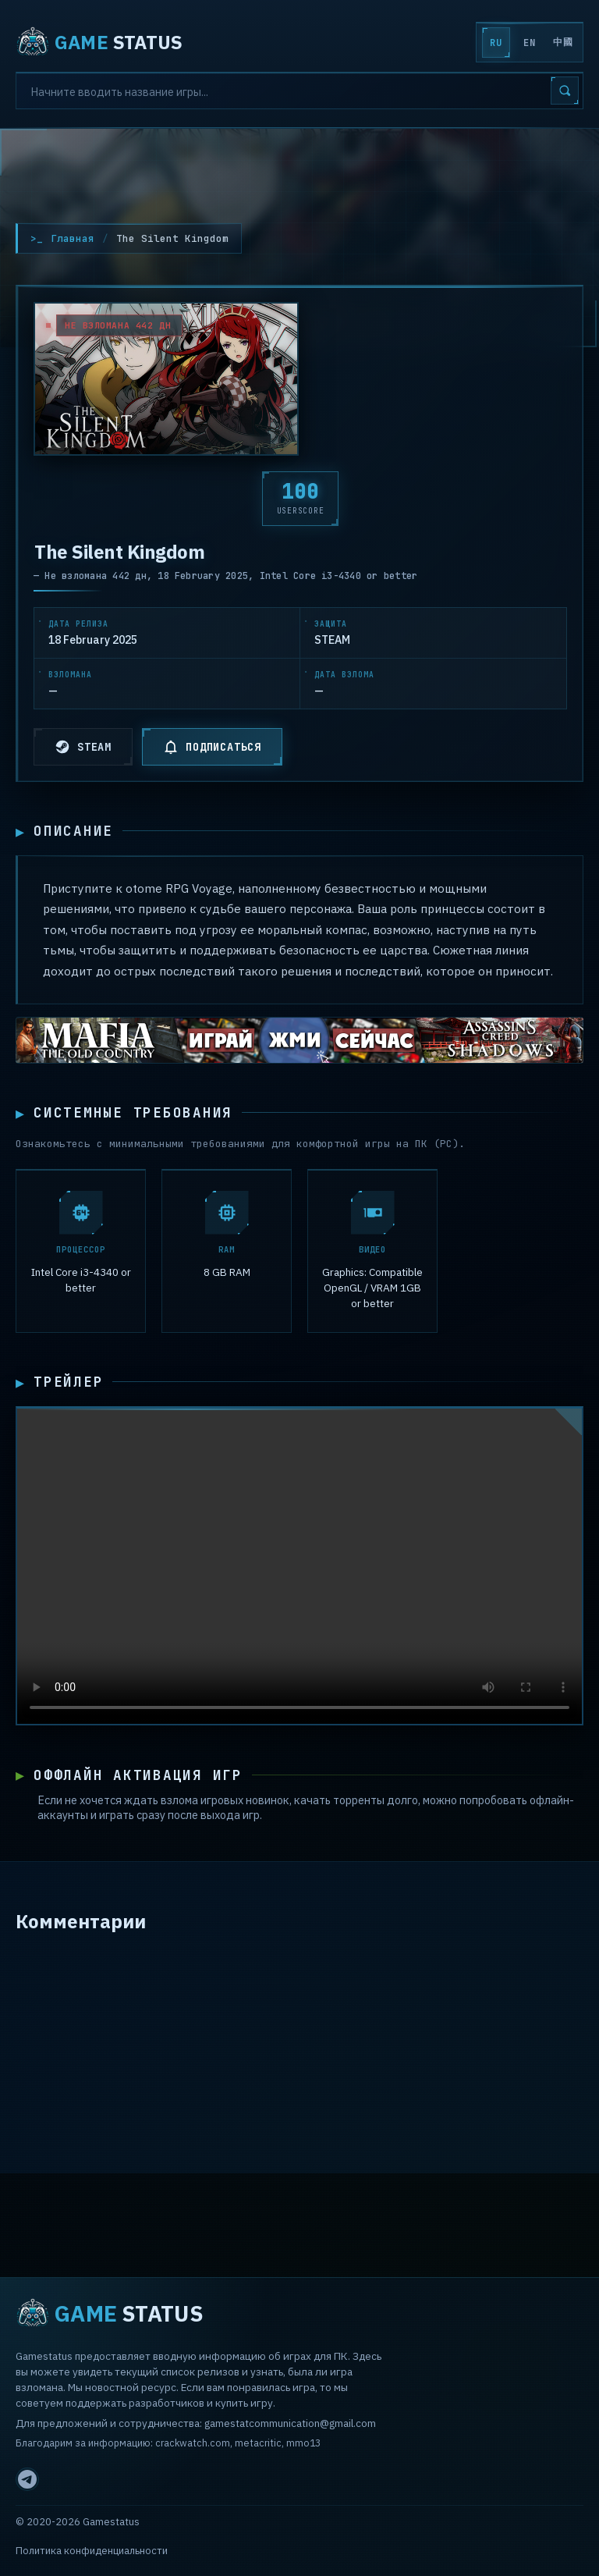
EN (529, 43)
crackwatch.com (192, 2442)
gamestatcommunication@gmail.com (290, 2423)
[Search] (299, 90)
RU (496, 43)
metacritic (258, 2442)
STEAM (83, 747)
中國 (562, 42)
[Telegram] (27, 2479)
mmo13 (303, 2442)
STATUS (99, 42)
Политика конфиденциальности (92, 2550)
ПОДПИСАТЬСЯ (212, 747)
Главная (72, 238)
